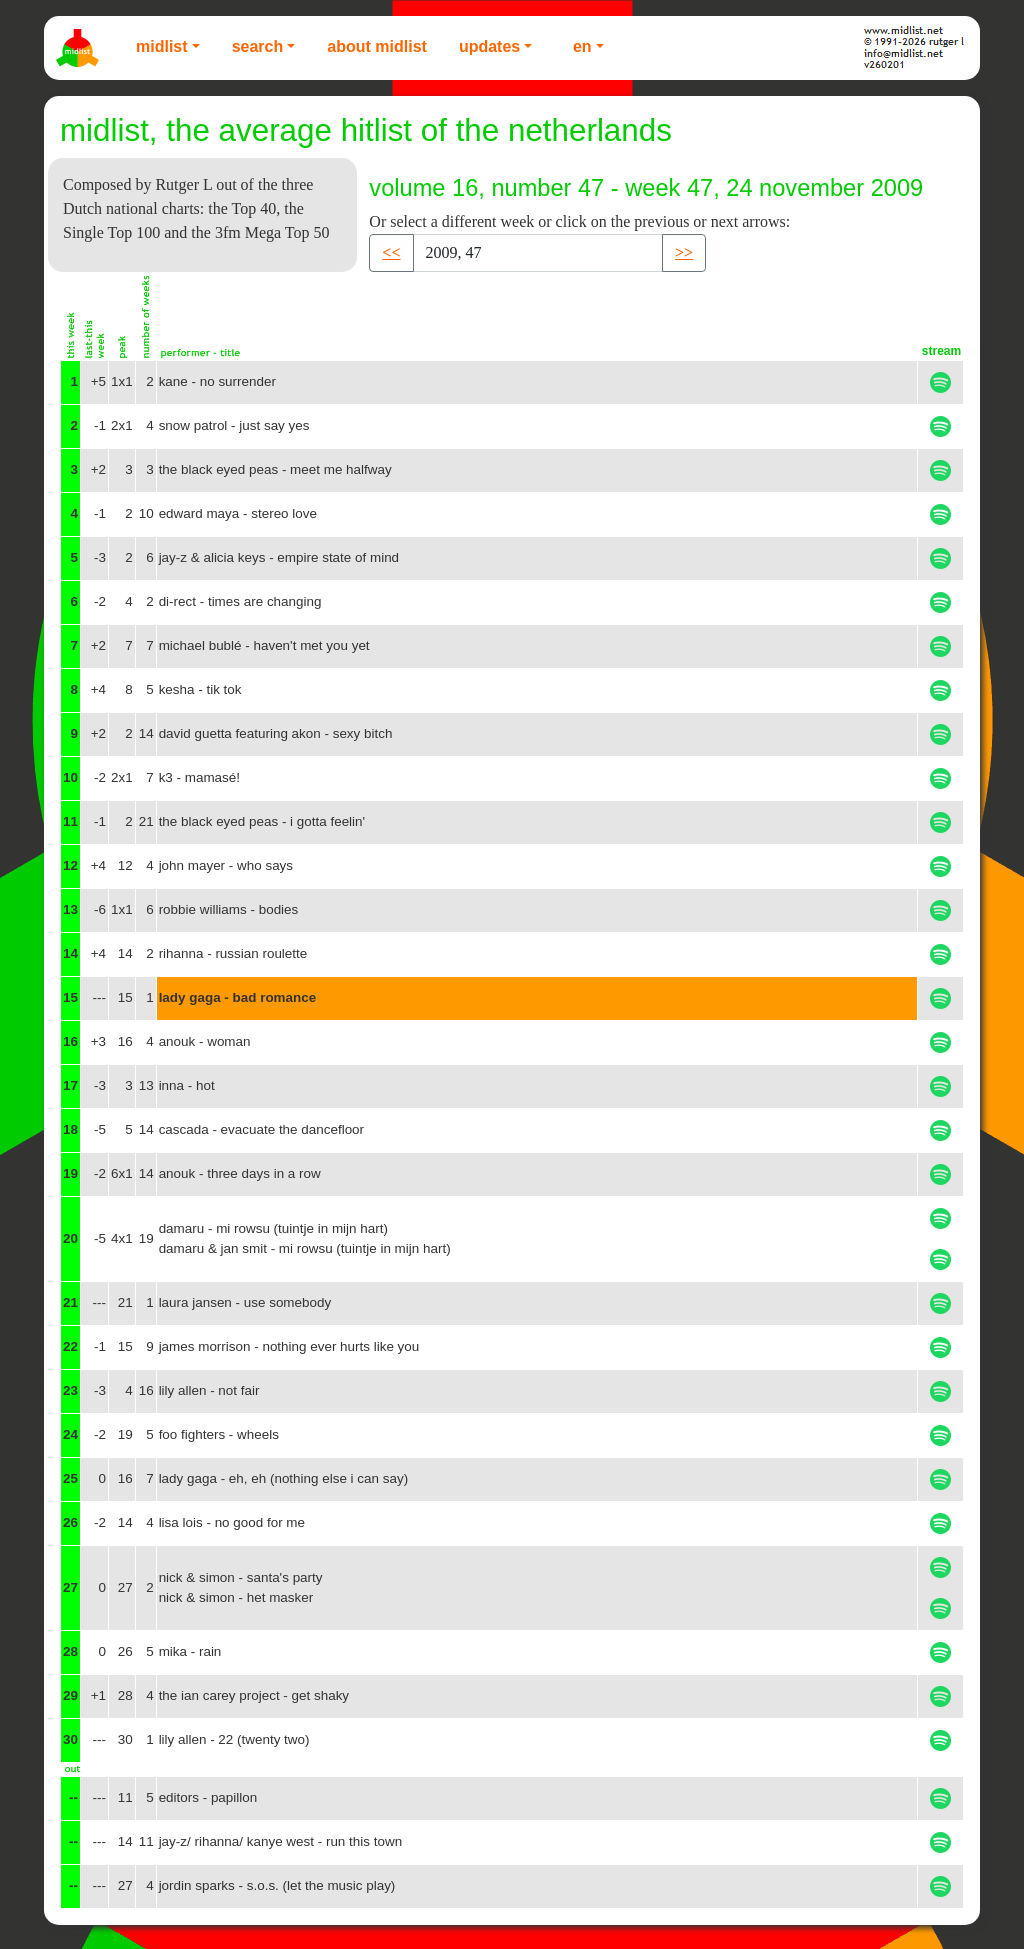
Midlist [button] (162, 46)
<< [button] (391, 252)
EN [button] (582, 46)
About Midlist (377, 46)
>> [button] (684, 252)
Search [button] (258, 46)
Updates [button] (489, 46)
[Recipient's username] (538, 253)
